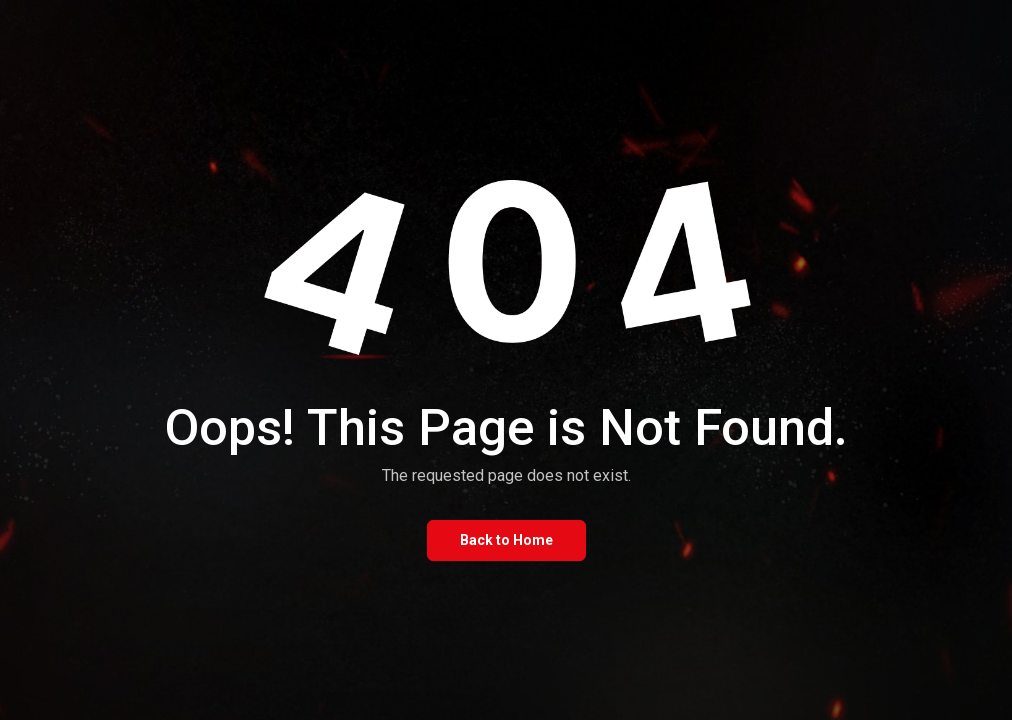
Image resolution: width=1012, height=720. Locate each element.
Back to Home (506, 540)
